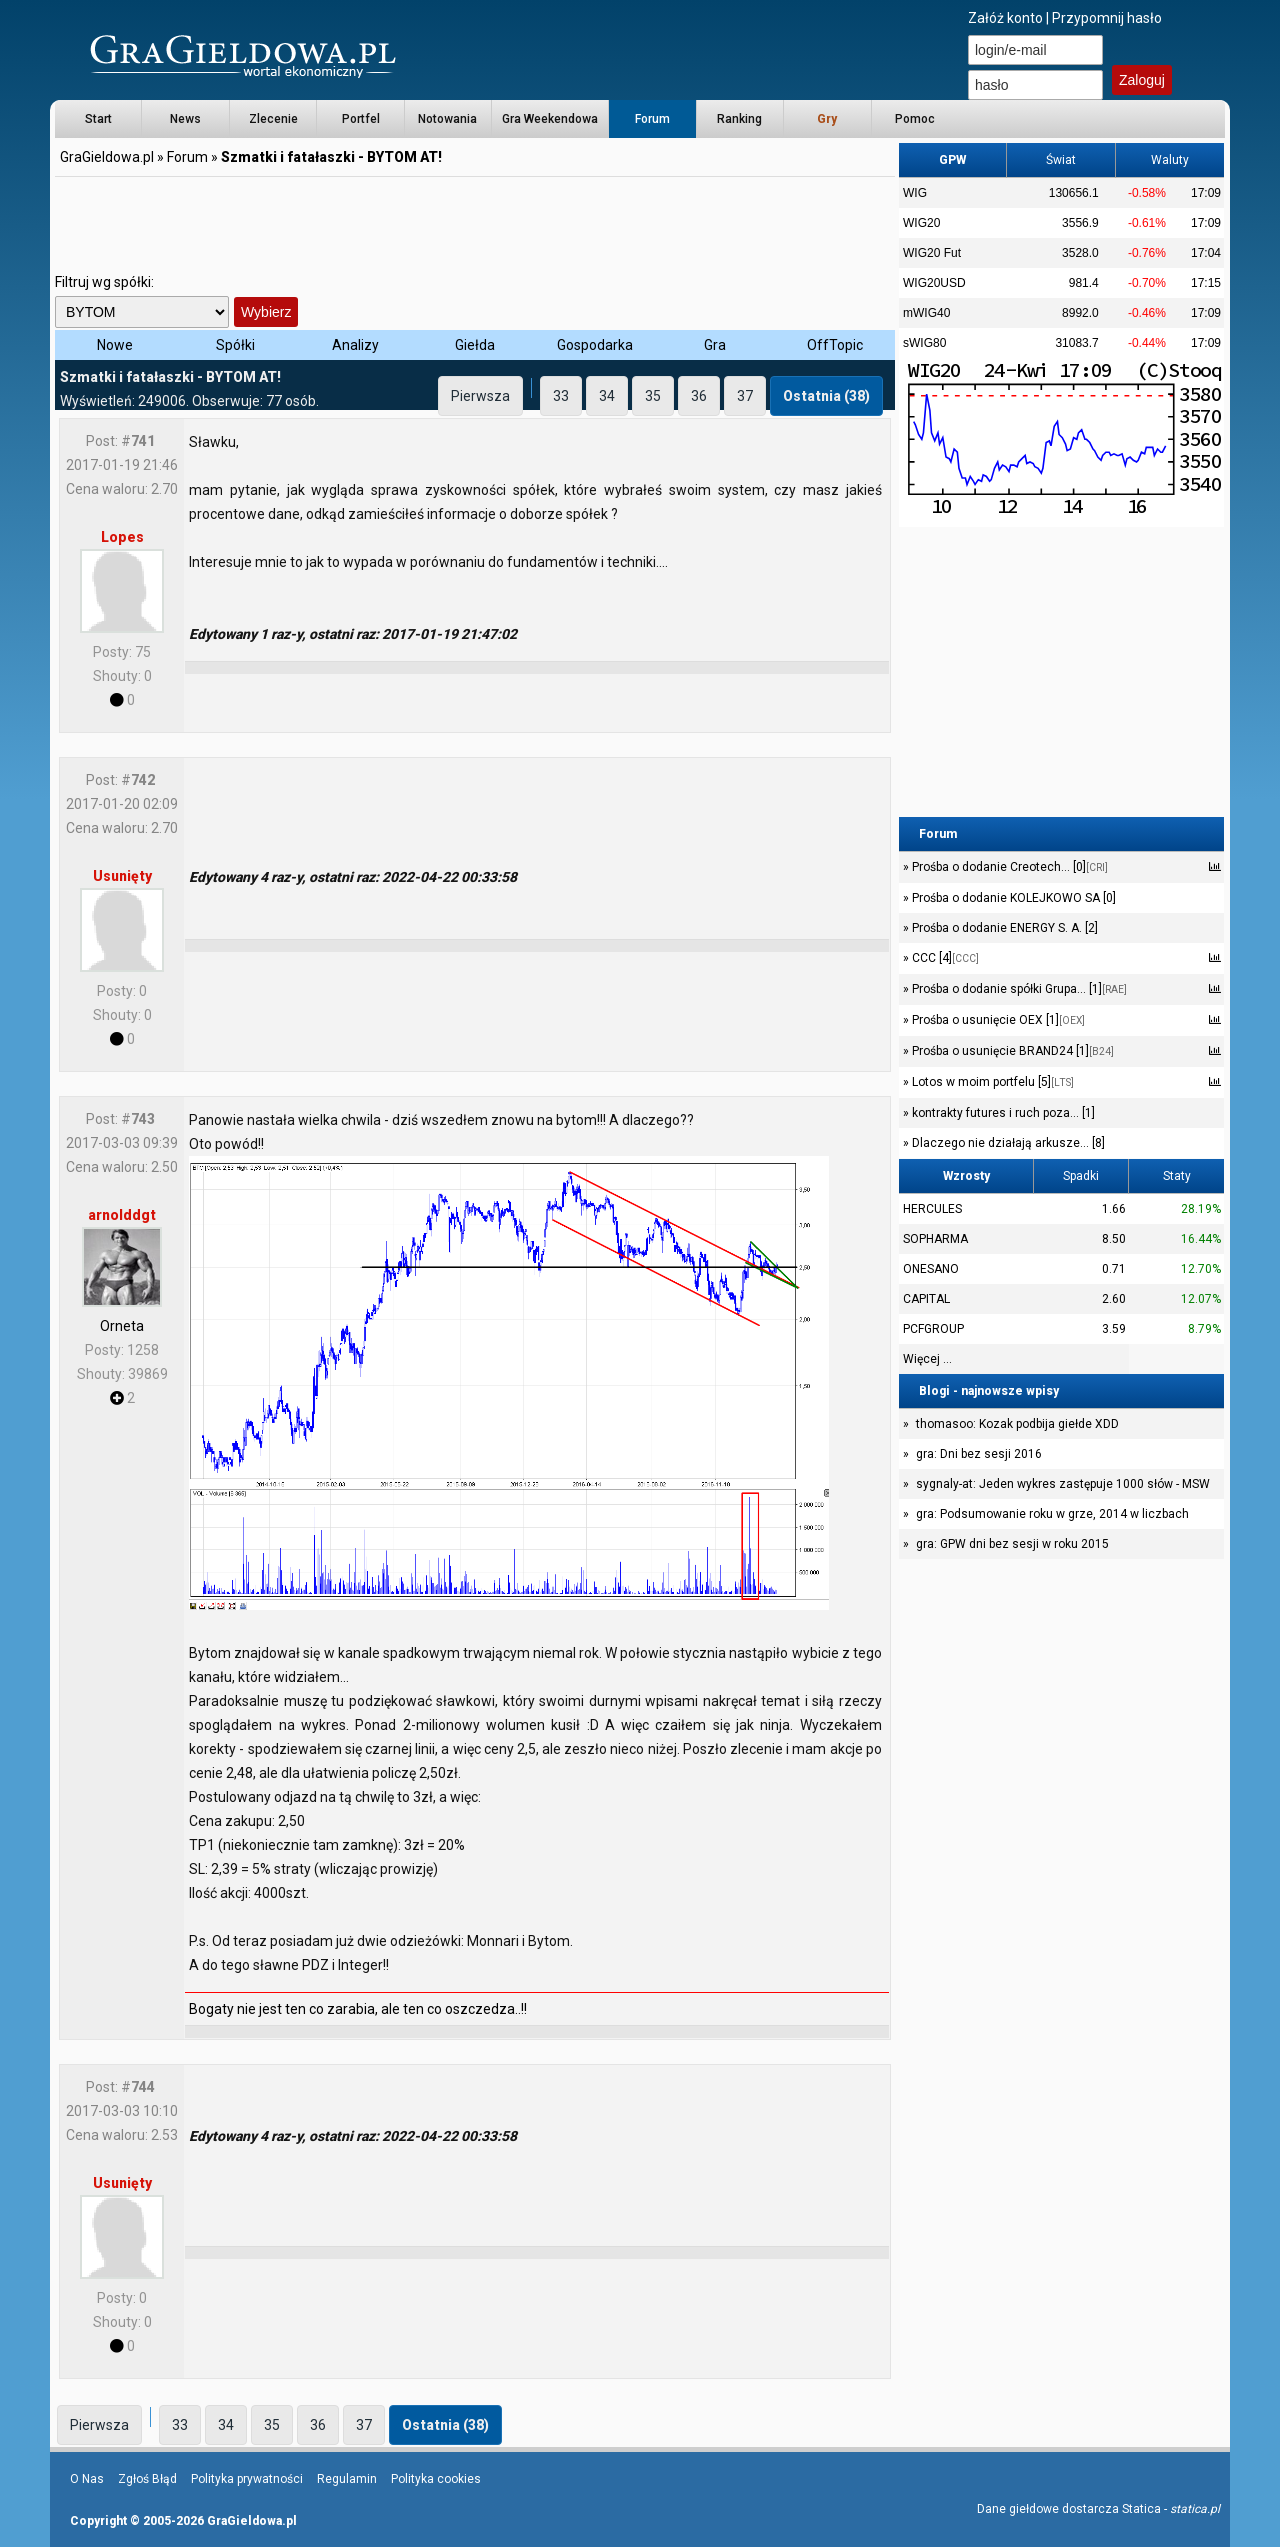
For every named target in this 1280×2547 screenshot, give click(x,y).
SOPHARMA (935, 1239)
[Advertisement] (475, 225)
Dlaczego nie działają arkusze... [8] (1007, 1143)
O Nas (87, 2479)
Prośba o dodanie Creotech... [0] (1008, 867)
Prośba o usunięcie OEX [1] (997, 1020)
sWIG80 (924, 343)
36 (699, 396)
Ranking (739, 119)
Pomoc (915, 119)
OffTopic (835, 345)
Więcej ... (927, 1359)
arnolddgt (122, 1215)
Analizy (355, 345)
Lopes (122, 537)
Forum (652, 119)
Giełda (475, 345)
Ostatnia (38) (826, 396)
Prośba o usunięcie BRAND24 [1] (1011, 1051)
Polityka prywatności (247, 2479)
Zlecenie (273, 119)
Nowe (115, 345)
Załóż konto (1005, 18)
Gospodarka (595, 345)
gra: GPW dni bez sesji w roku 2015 (1012, 1544)
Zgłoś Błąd (147, 2479)
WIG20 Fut (932, 253)
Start (98, 119)
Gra (715, 345)
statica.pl (1195, 2509)
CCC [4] (944, 958)
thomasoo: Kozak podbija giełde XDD (1017, 1424)
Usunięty (122, 876)
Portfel (361, 119)
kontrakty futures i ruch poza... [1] (1002, 1113)
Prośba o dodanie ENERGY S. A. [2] (1003, 928)
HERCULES (932, 1209)
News (185, 119)
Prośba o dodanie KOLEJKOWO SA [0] (1012, 898)
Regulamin (347, 2479)
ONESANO (931, 1269)
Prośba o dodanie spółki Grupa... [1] (1018, 989)
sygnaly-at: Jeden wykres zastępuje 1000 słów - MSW (1063, 1484)
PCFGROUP (933, 1329)
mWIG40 (926, 313)
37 (745, 396)
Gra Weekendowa (550, 119)
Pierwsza (480, 396)
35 (653, 396)
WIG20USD (934, 283)
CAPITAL (926, 1299)
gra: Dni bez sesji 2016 (979, 1454)
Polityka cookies (436, 2479)
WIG (915, 193)
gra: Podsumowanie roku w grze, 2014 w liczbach (1052, 1514)
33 (561, 396)
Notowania (447, 119)
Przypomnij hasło (1107, 18)
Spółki (235, 345)
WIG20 (921, 223)
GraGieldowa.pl (107, 157)
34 (607, 396)
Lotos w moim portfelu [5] (991, 1082)
